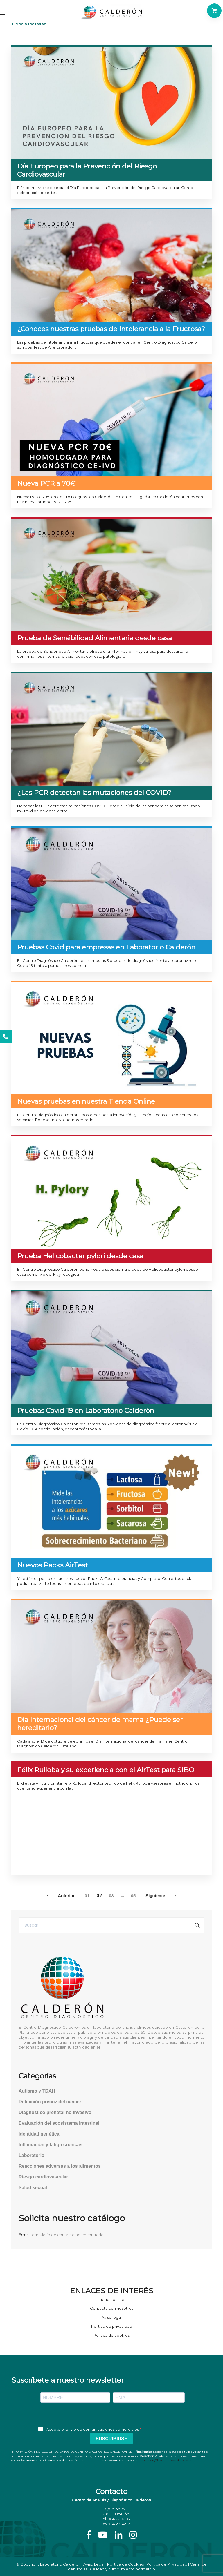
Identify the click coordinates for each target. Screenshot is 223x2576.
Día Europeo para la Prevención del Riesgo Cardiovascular (87, 170)
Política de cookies (111, 2335)
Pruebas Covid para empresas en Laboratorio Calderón (106, 947)
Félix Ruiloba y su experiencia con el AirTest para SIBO (105, 1770)
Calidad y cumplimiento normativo (122, 2569)
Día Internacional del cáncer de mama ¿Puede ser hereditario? (100, 1724)
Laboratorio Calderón (60, 2564)
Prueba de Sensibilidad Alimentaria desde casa (94, 638)
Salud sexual (33, 2187)
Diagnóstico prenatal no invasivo (55, 2112)
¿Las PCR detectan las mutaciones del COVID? (94, 792)
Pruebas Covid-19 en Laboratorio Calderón (85, 1410)
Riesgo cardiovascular (43, 2176)
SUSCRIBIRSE (111, 2438)
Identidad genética (39, 2133)
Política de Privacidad (166, 2564)
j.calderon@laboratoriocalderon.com (166, 2460)
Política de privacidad (111, 2326)
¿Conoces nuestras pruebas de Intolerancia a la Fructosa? (111, 329)
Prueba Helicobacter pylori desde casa (80, 1256)
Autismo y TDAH (37, 2091)
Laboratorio (31, 2155)
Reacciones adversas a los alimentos (60, 2166)
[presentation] (111, 2415)
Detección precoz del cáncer (50, 2101)
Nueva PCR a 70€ (46, 483)
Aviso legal (112, 2317)
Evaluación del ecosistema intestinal (59, 2123)
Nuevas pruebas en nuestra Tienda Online (86, 1101)
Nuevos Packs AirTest (52, 1565)
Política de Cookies (125, 2564)
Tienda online (111, 2299)
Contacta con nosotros (111, 2308)
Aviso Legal (94, 2564)
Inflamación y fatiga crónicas (50, 2144)
